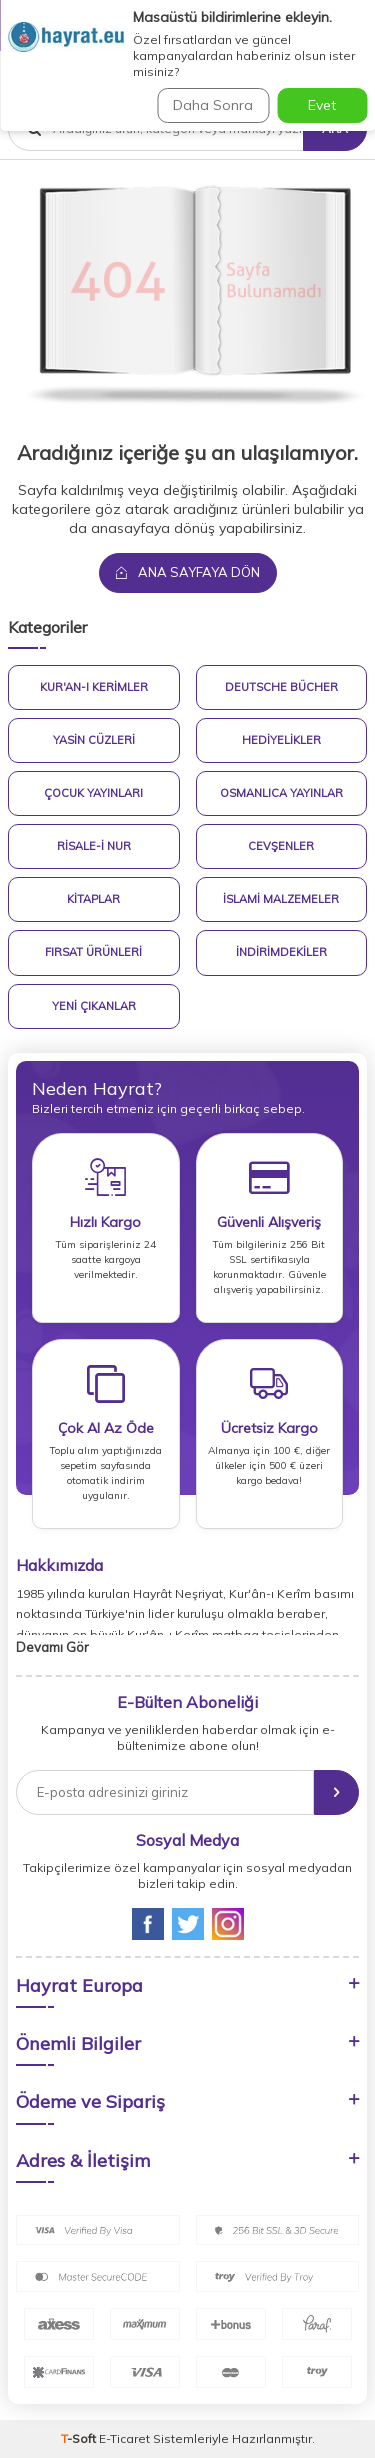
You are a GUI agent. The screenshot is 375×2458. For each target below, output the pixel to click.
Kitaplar (93, 899)
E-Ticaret (124, 2438)
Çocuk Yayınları (93, 793)
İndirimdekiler (281, 952)
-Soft (80, 2438)
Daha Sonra (213, 105)
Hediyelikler (281, 740)
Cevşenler (281, 846)
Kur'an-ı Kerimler (94, 687)
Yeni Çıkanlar (94, 1006)
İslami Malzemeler (281, 899)
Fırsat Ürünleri (93, 952)
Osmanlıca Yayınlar (281, 793)
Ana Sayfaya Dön (188, 572)
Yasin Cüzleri (94, 740)
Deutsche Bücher (281, 687)
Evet (322, 105)
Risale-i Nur (94, 846)
